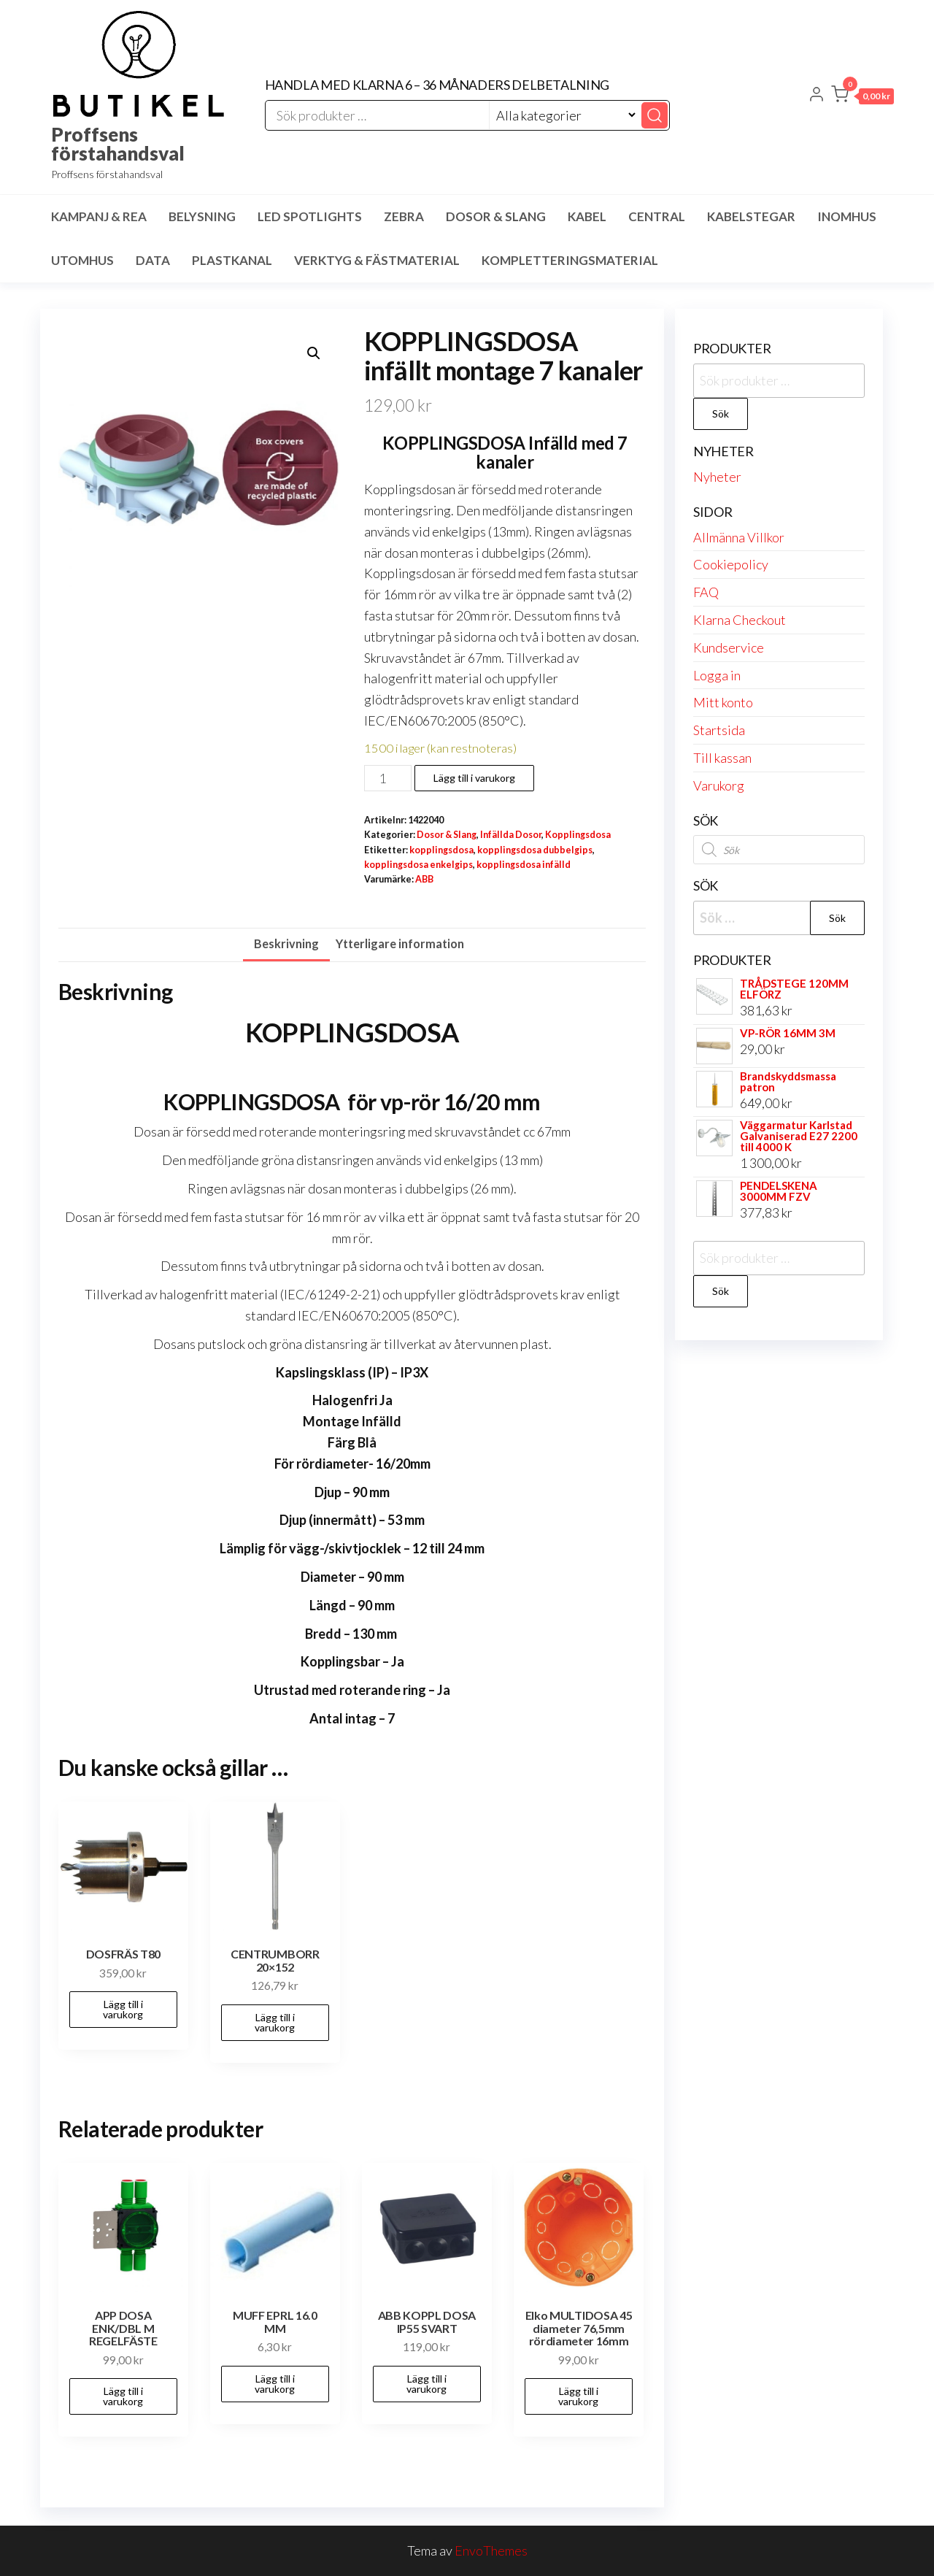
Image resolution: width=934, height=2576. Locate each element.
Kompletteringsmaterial (570, 260)
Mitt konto (723, 702)
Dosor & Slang (496, 216)
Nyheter (717, 477)
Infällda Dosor (510, 834)
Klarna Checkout (739, 620)
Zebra (404, 216)
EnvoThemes (491, 2550)
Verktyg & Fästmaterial (377, 260)
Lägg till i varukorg (474, 778)
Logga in (717, 675)
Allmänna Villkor (738, 537)
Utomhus (82, 260)
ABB (424, 879)
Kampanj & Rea (99, 216)
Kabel (587, 216)
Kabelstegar (751, 216)
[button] (862, 97)
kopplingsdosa (441, 850)
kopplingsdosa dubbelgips (535, 850)
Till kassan (722, 758)
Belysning (202, 216)
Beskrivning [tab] (286, 943)
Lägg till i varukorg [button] (123, 2009)
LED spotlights (310, 216)
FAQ (706, 592)
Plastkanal (232, 260)
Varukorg (718, 785)
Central (656, 216)
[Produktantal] (388, 778)
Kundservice (728, 647)
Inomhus (846, 216)
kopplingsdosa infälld (523, 864)
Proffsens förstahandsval (118, 144)
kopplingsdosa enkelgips (418, 864)
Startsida (719, 730)
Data (153, 260)
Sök (720, 413)
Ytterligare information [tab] (400, 943)
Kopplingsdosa (578, 834)
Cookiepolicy (730, 564)
